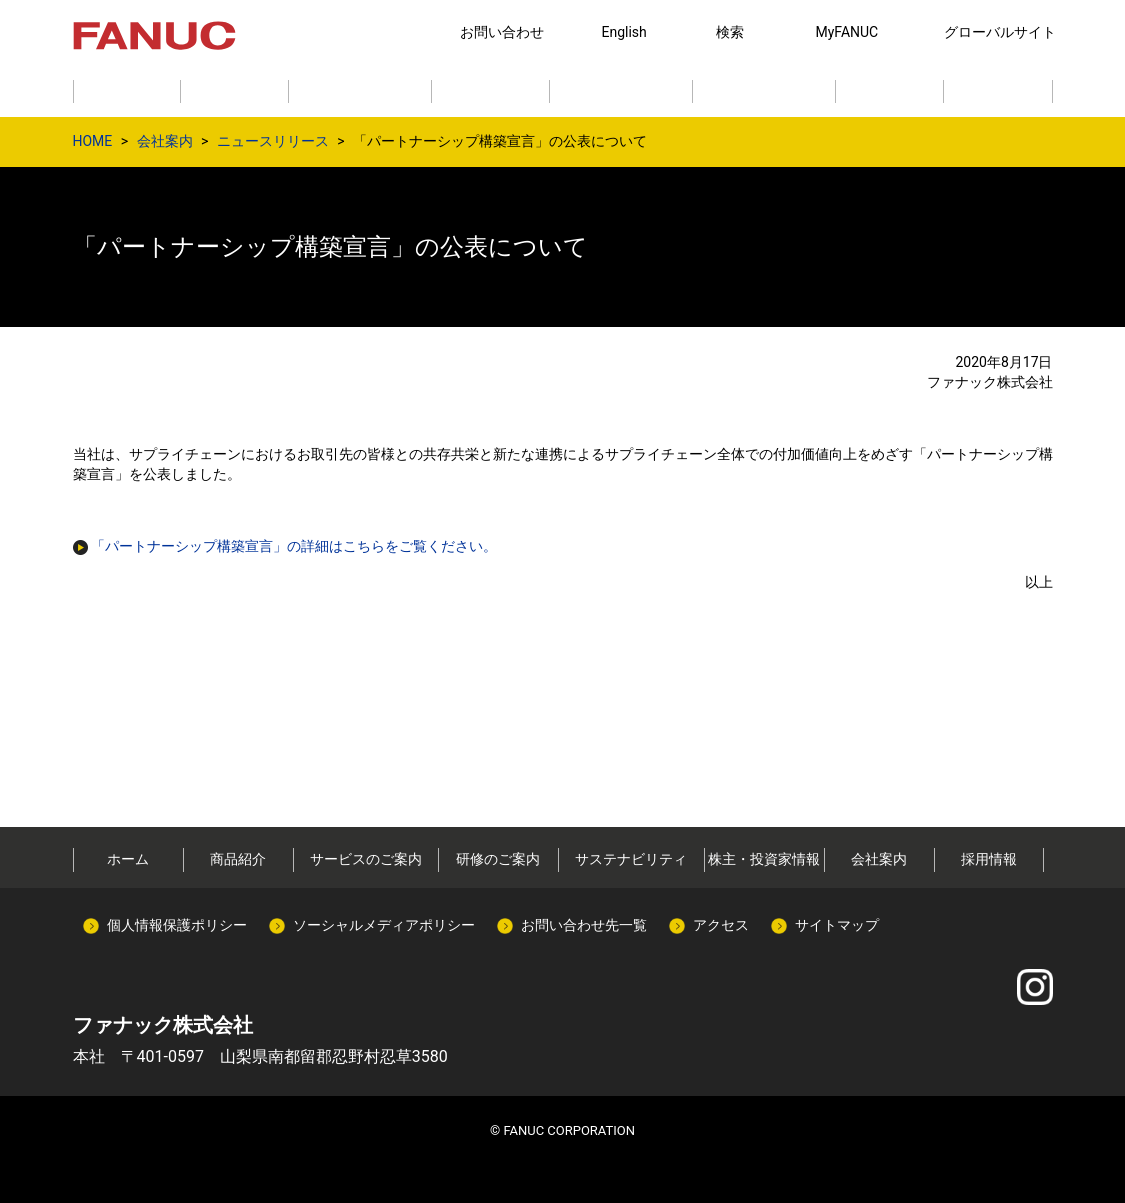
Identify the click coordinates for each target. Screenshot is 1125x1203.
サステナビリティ (631, 859)
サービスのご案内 (366, 859)
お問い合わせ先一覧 (584, 925)
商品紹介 (238, 859)
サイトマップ (837, 925)
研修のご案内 (498, 859)
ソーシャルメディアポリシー (384, 925)
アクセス (721, 925)
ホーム (128, 859)
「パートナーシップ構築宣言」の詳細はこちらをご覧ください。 (294, 546)
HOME (93, 141)
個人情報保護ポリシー (177, 925)
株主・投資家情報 (764, 859)
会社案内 (165, 141)
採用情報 (989, 859)
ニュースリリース (273, 141)
